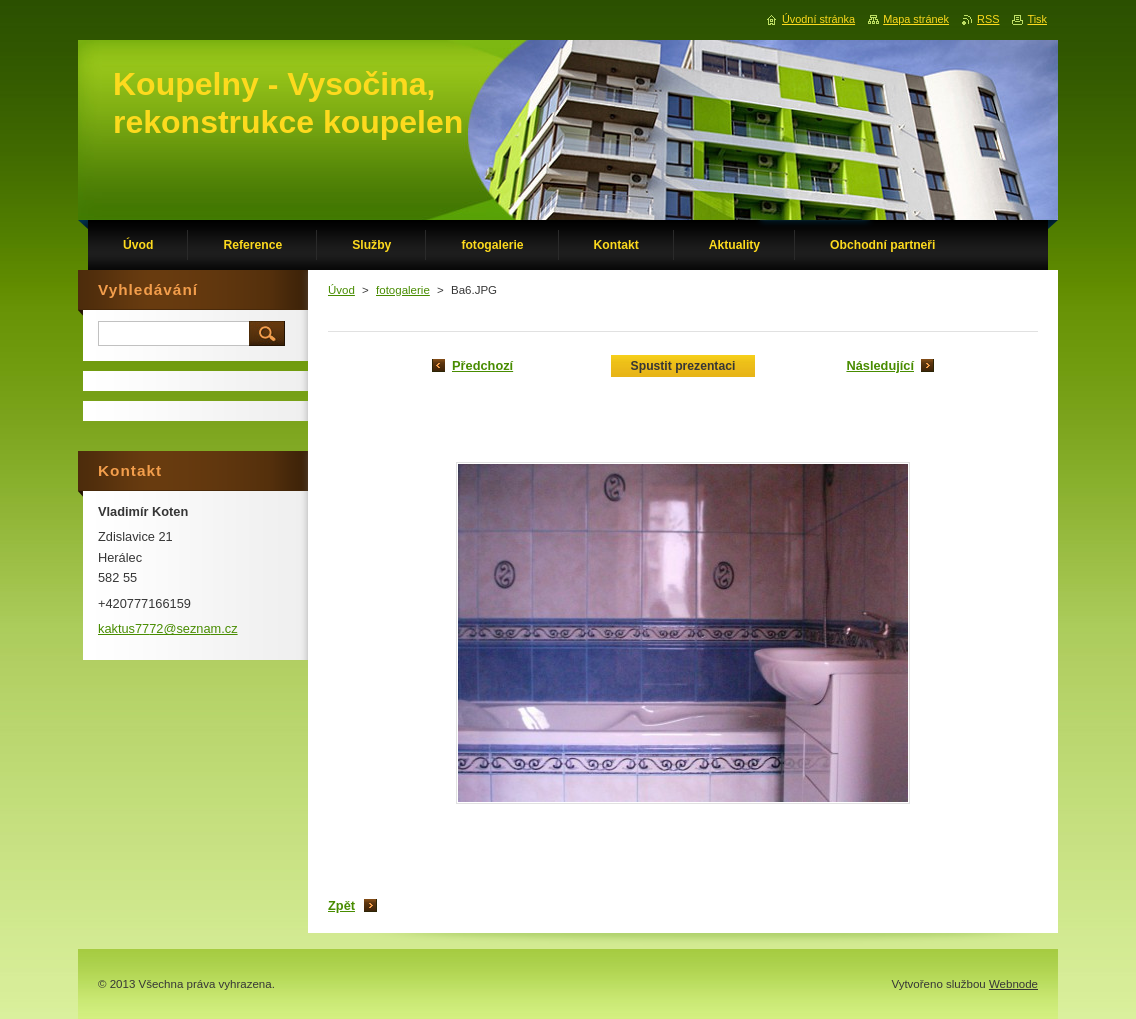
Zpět (341, 905)
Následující (880, 365)
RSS (988, 19)
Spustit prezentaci (683, 366)
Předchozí (482, 365)
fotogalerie (403, 290)
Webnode (1013, 984)
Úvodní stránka (818, 19)
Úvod (341, 290)
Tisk (1037, 19)
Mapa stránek (916, 19)
